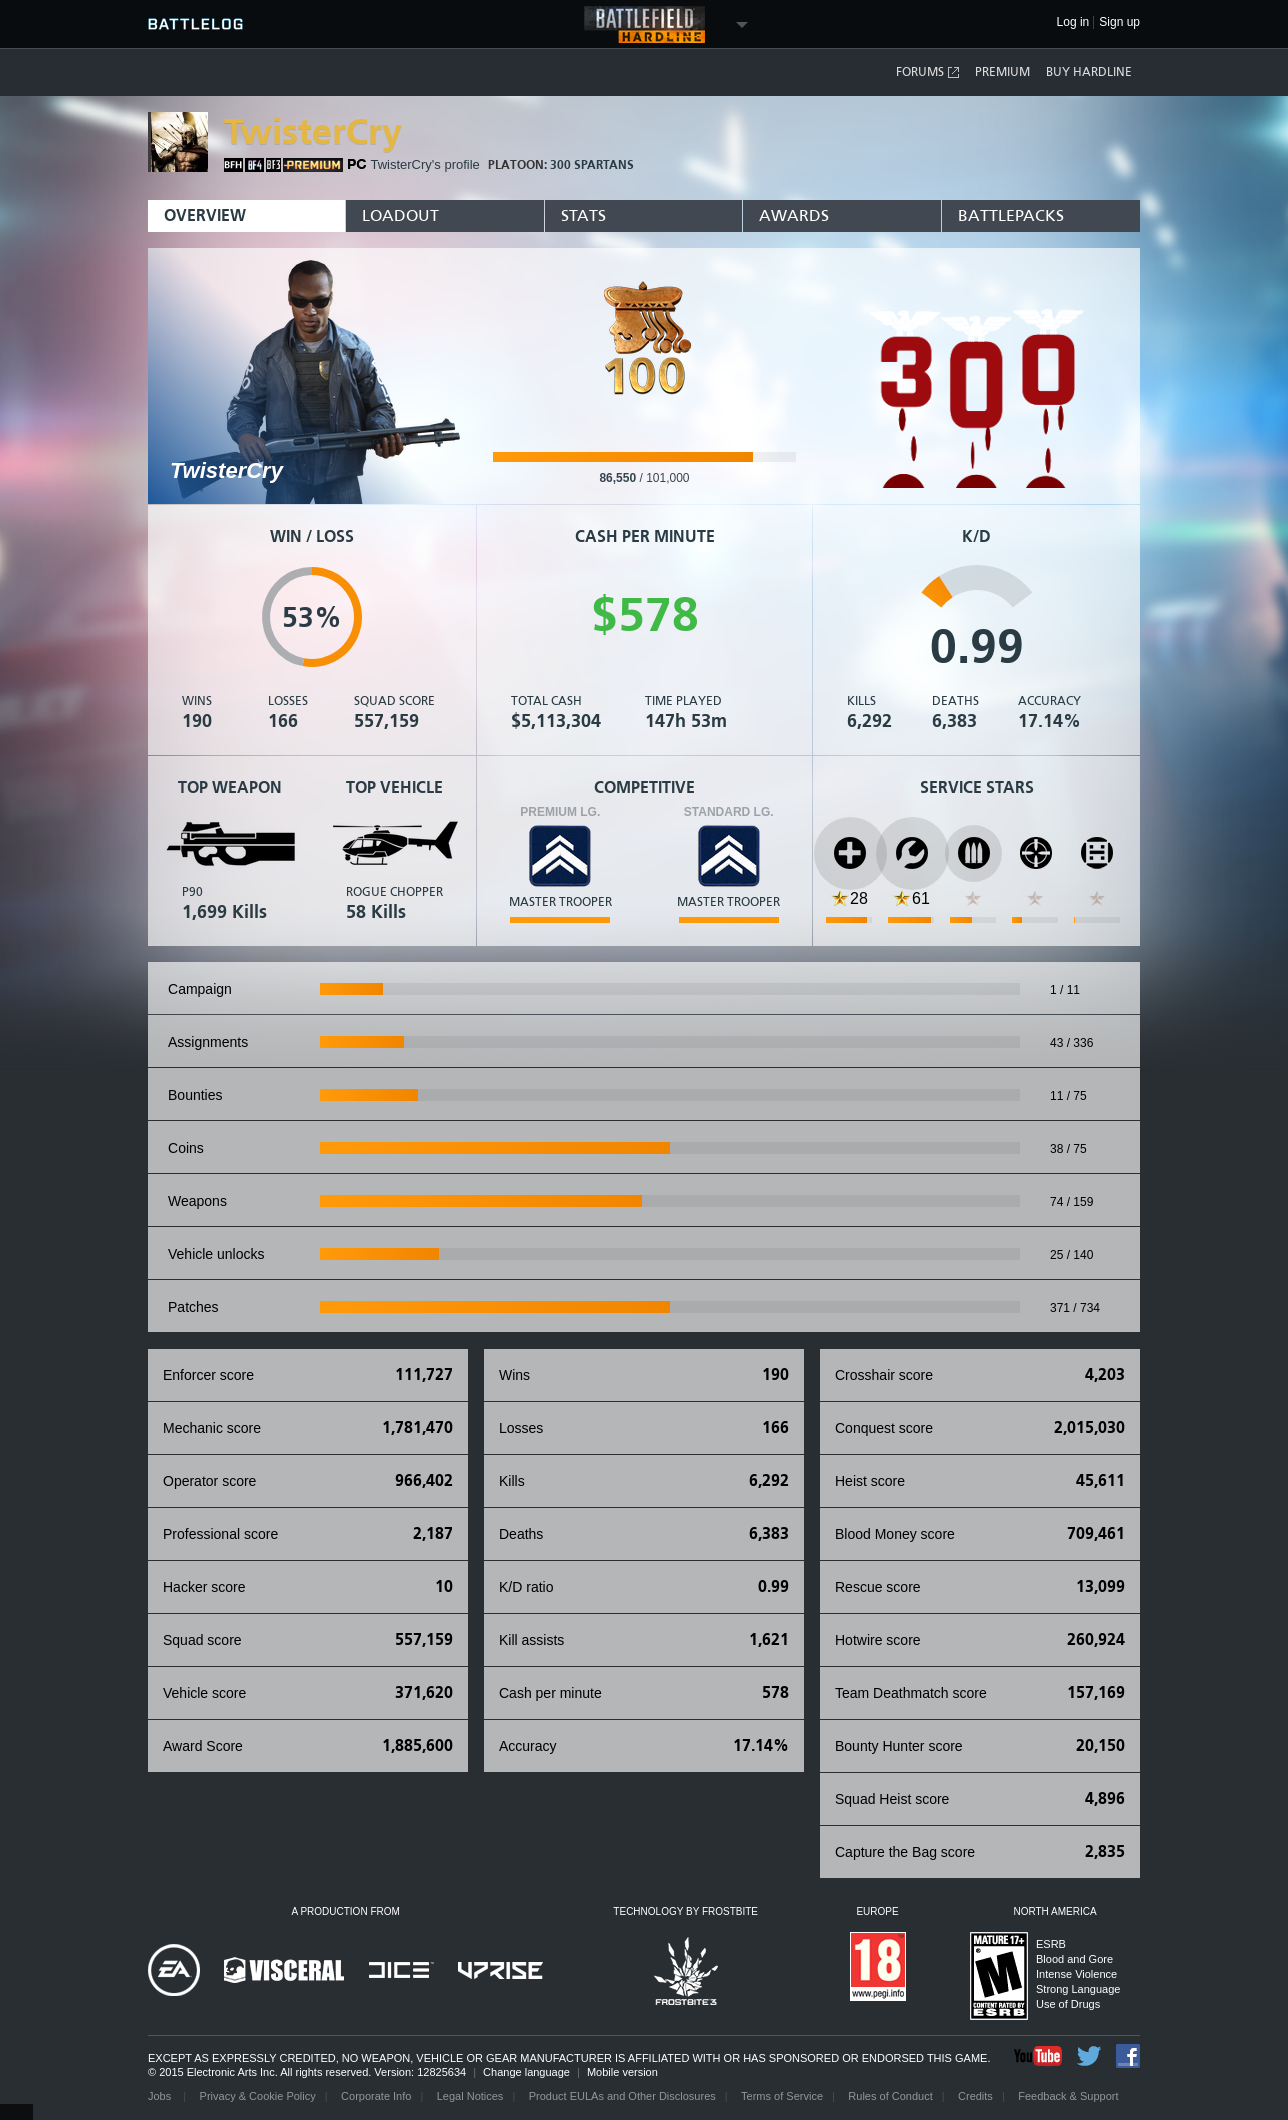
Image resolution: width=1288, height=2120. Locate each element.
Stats (583, 215)
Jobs (161, 2096)
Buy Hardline (1089, 72)
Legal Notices (470, 2096)
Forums (928, 72)
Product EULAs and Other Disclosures (622, 2096)
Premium (1002, 72)
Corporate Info (376, 2096)
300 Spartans (592, 165)
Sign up (1119, 22)
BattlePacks (1011, 215)
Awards (794, 215)
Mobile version (622, 2072)
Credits (975, 2096)
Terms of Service (782, 2096)
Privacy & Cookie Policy (258, 2096)
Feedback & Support (1068, 2096)
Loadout (400, 215)
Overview (205, 215)
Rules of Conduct (890, 2096)
